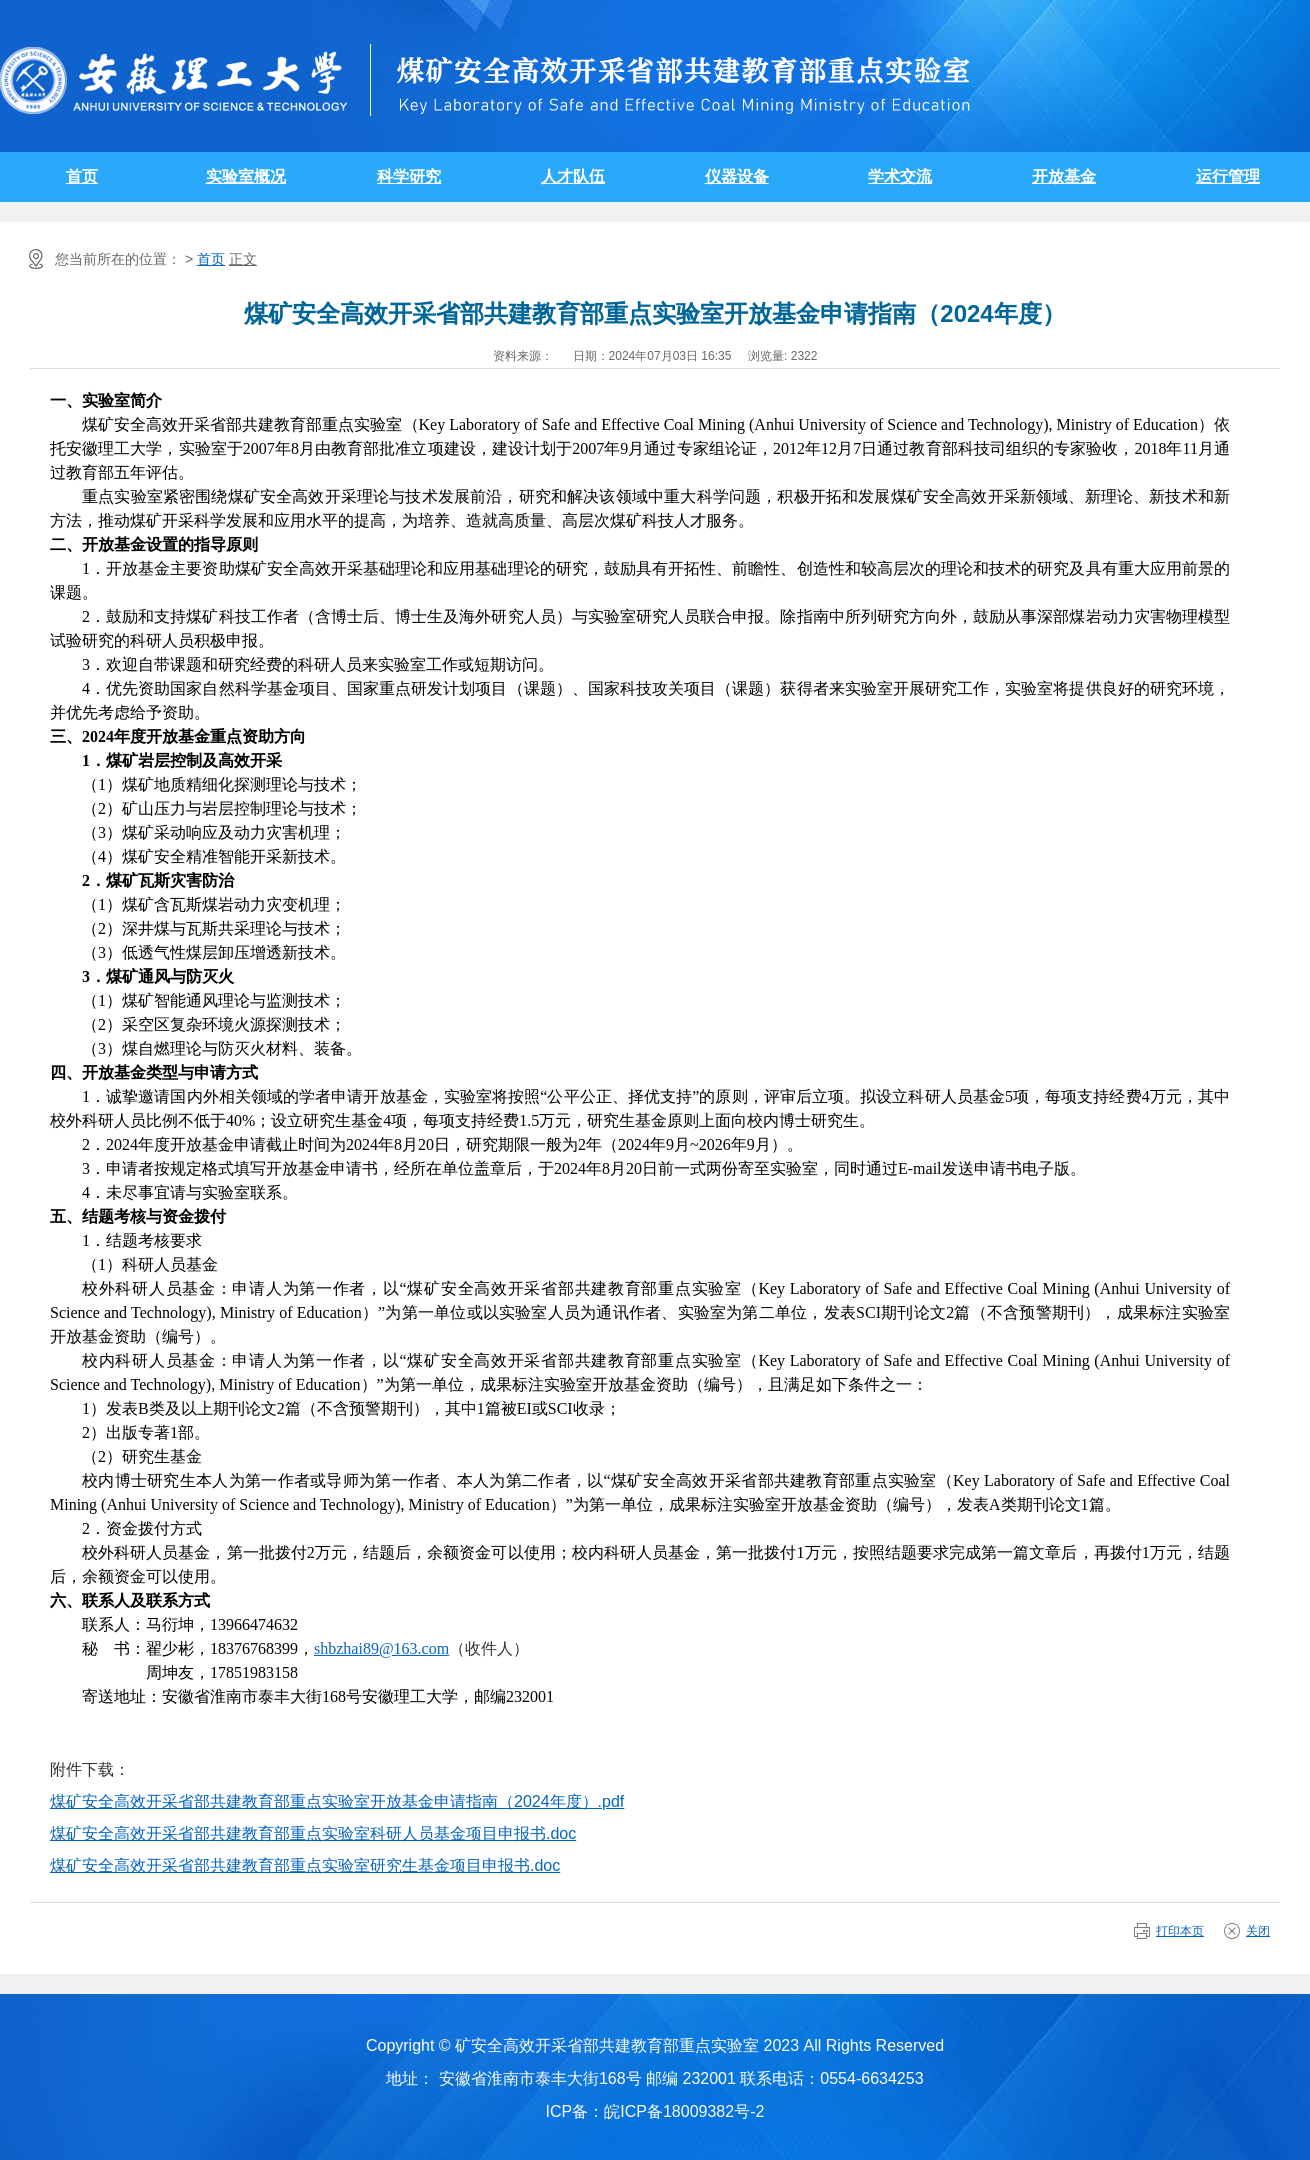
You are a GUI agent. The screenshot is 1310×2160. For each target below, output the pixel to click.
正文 (243, 259)
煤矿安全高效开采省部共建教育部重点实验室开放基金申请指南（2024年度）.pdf (337, 1801)
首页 (82, 176)
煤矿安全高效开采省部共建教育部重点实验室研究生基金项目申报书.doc (305, 1865)
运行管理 (1228, 176)
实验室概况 (246, 176)
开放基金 (1064, 176)
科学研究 (409, 176)
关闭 (1258, 1931)
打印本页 (1180, 1931)
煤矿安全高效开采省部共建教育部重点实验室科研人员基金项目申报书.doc (313, 1833)
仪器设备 (737, 176)
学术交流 (900, 176)
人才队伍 (573, 176)
